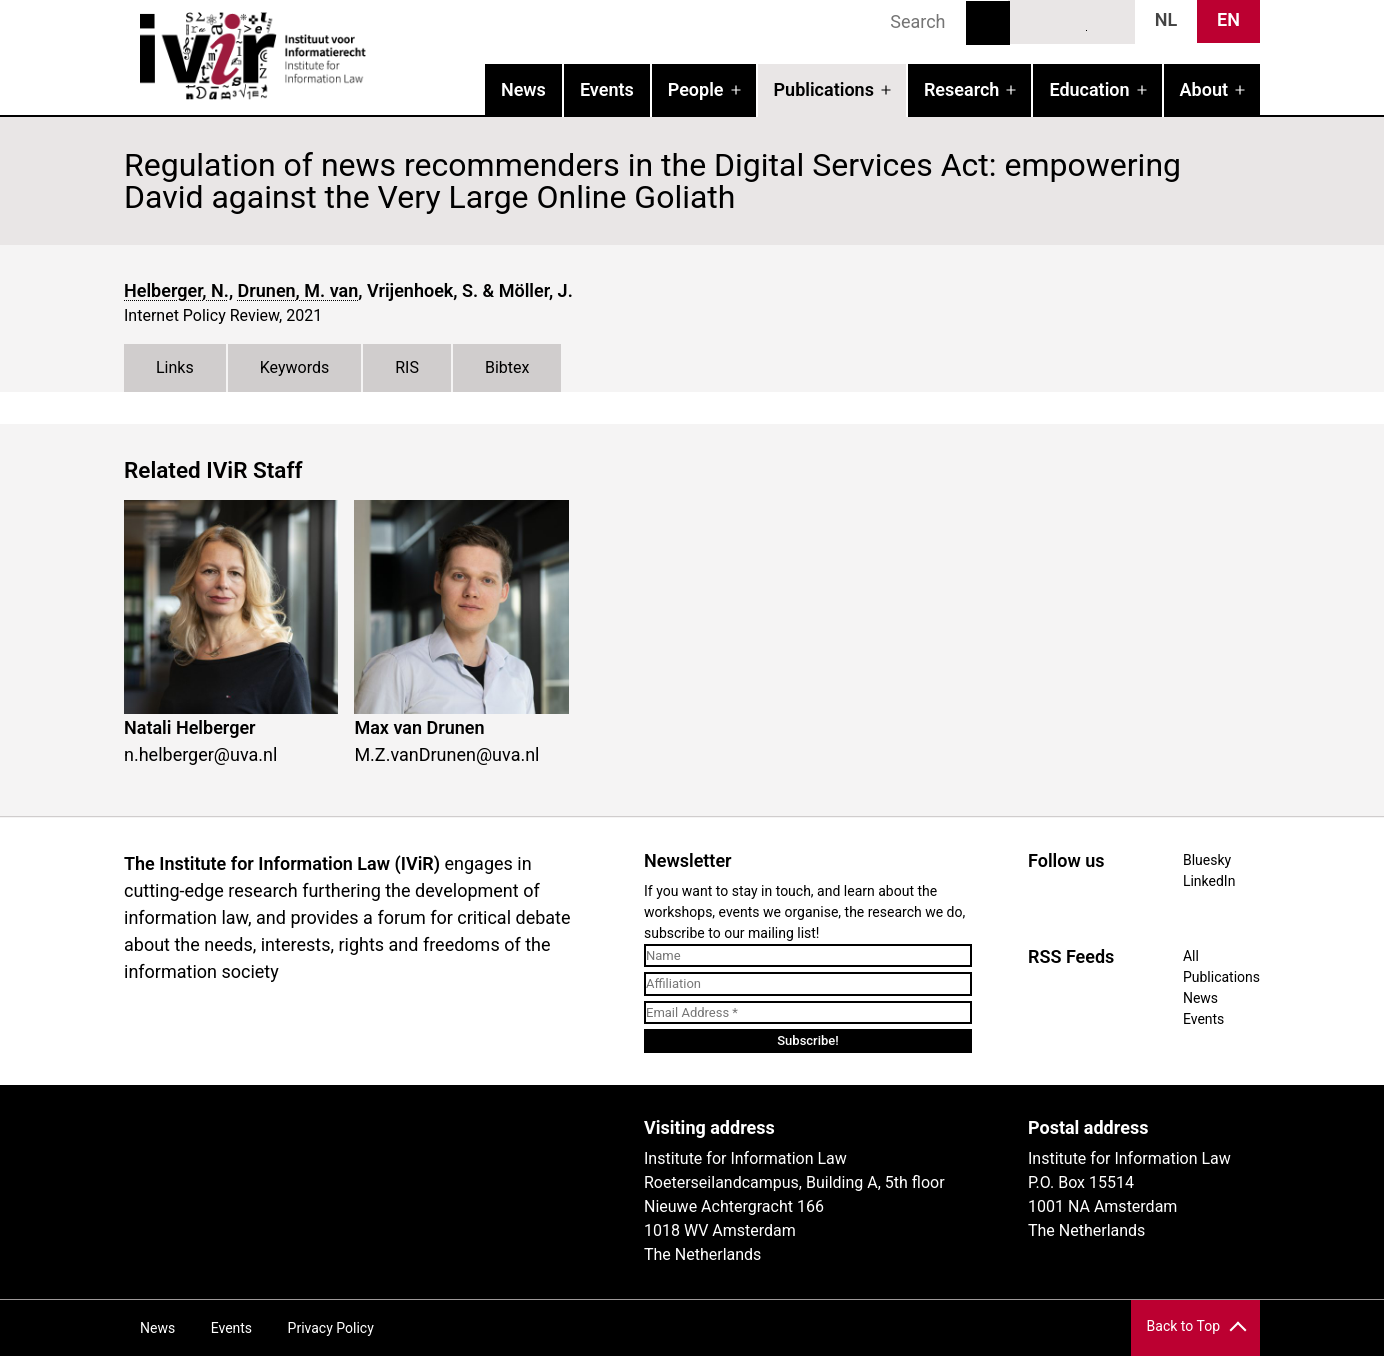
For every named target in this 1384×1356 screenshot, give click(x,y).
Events (607, 89)
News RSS (1109, 21)
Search (988, 23)
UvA (356, 1135)
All (1191, 956)
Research (961, 89)
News (523, 89)
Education (1089, 89)
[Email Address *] (808, 1013)
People (696, 89)
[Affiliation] (808, 984)
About (1204, 89)
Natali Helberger (190, 727)
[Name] (808, 956)
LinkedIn (1073, 21)
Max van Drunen (419, 727)
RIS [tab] (407, 367)
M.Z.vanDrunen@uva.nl (446, 754)
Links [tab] (175, 367)
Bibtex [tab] (507, 367)
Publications (824, 89)
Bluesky (1036, 21)
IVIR (380, 56)
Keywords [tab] (295, 367)
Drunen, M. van (298, 290)
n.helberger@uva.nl (200, 754)
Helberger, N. (176, 290)
